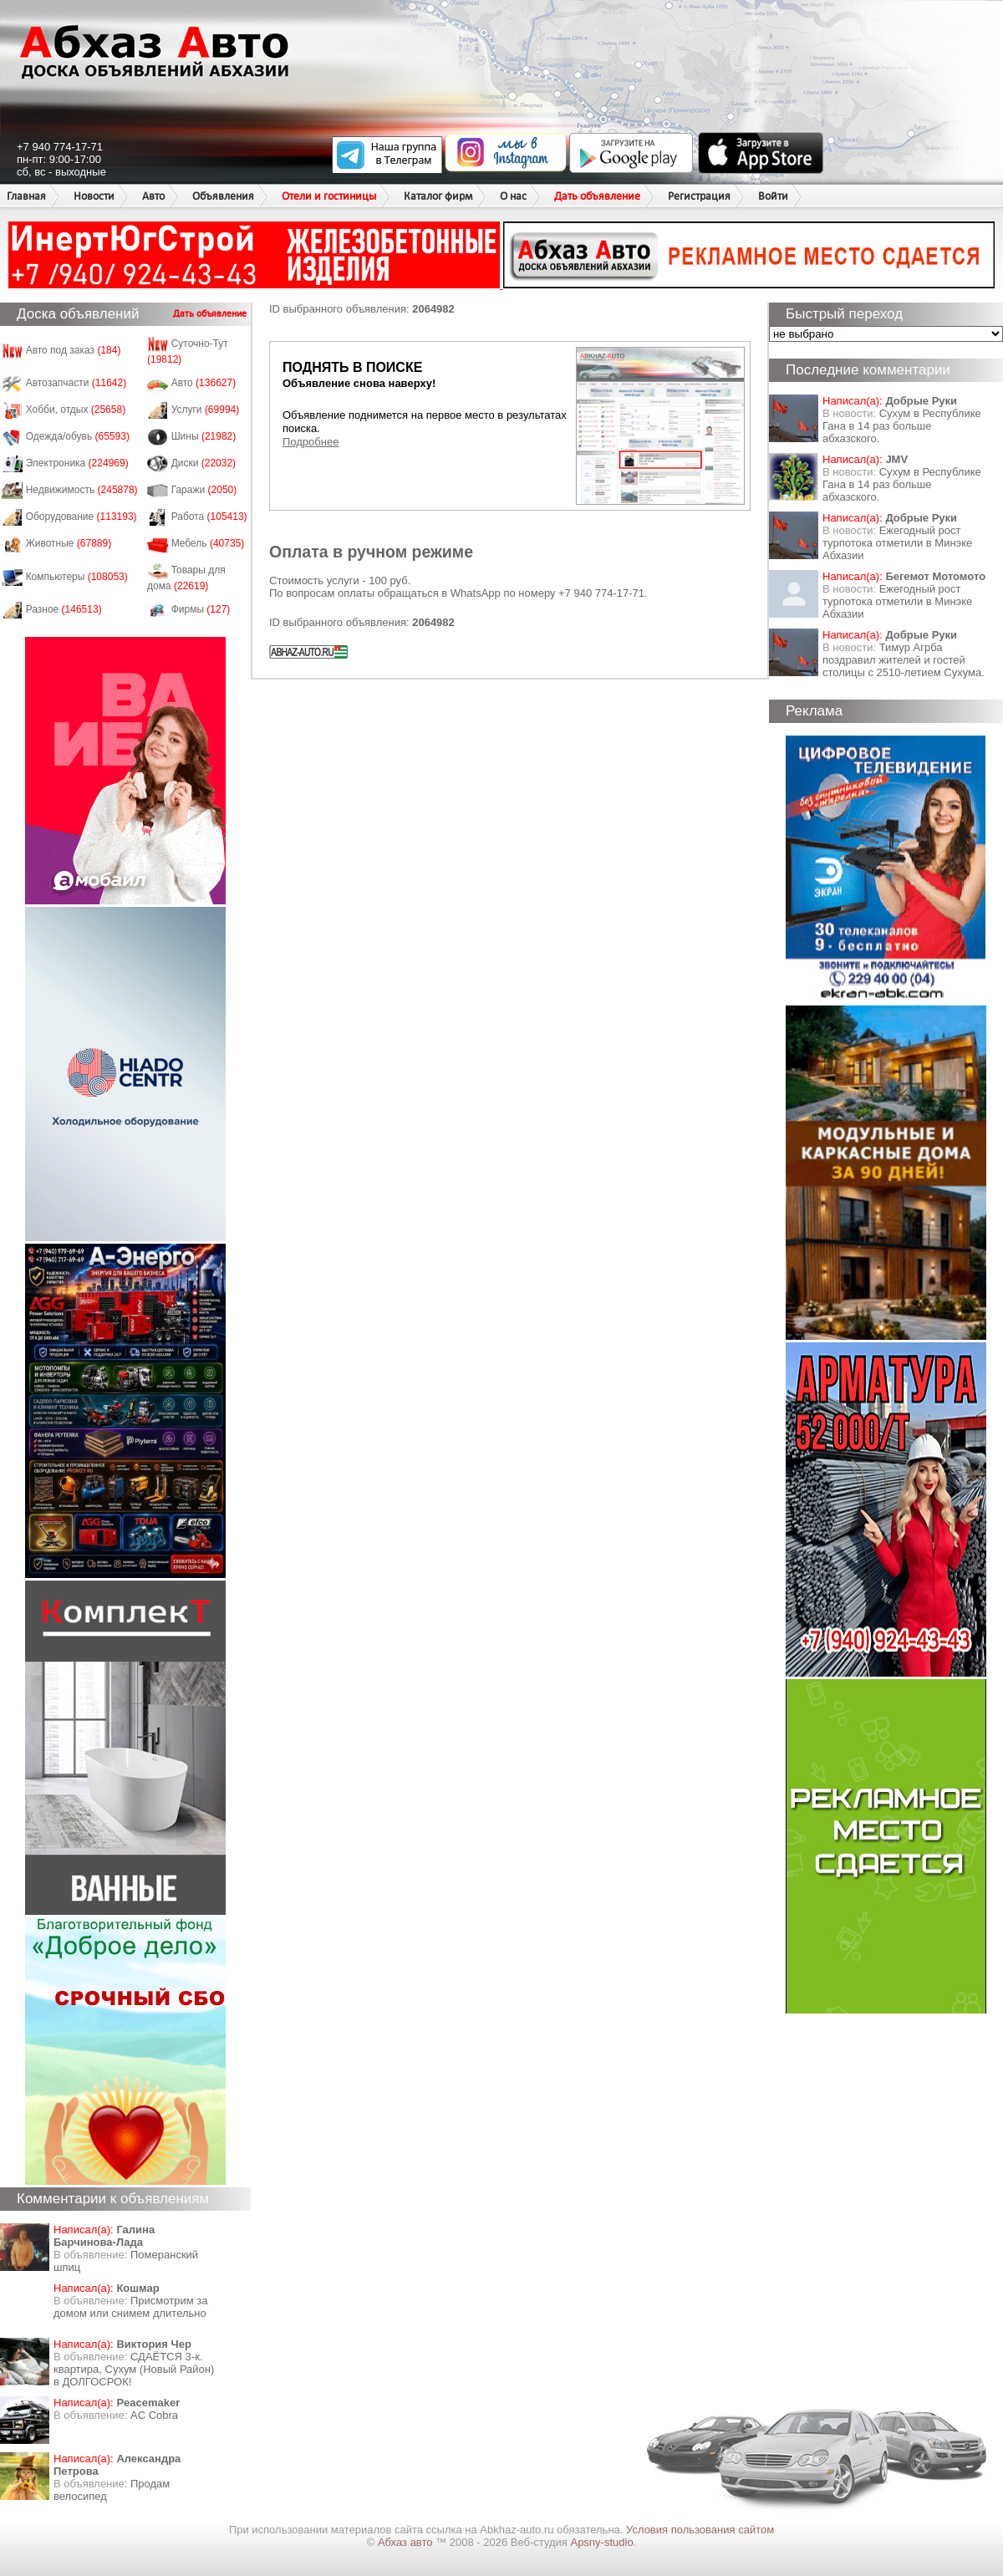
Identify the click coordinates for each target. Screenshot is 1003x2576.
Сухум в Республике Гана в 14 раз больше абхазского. (901, 426)
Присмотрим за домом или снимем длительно (130, 2306)
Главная (26, 196)
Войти (773, 196)
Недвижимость (82, 490)
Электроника (77, 463)
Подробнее (311, 441)
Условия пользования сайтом (700, 2529)
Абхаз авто (406, 2542)
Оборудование (81, 516)
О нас (513, 196)
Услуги (205, 409)
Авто (153, 196)
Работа (209, 516)
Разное (64, 609)
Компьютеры (77, 577)
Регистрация (699, 196)
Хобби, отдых (76, 409)
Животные (69, 543)
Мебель (208, 543)
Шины (204, 436)
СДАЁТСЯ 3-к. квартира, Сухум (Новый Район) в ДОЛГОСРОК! (133, 2369)
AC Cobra (154, 2415)
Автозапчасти (76, 383)
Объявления (223, 196)
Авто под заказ (73, 350)
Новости (94, 196)
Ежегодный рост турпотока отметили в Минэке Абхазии (897, 543)
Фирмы (201, 609)
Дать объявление (597, 196)
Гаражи (204, 490)
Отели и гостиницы (329, 196)
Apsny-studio (601, 2542)
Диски (204, 463)
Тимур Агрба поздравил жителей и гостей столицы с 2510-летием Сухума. (903, 660)
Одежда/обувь (78, 436)
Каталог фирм (438, 196)
